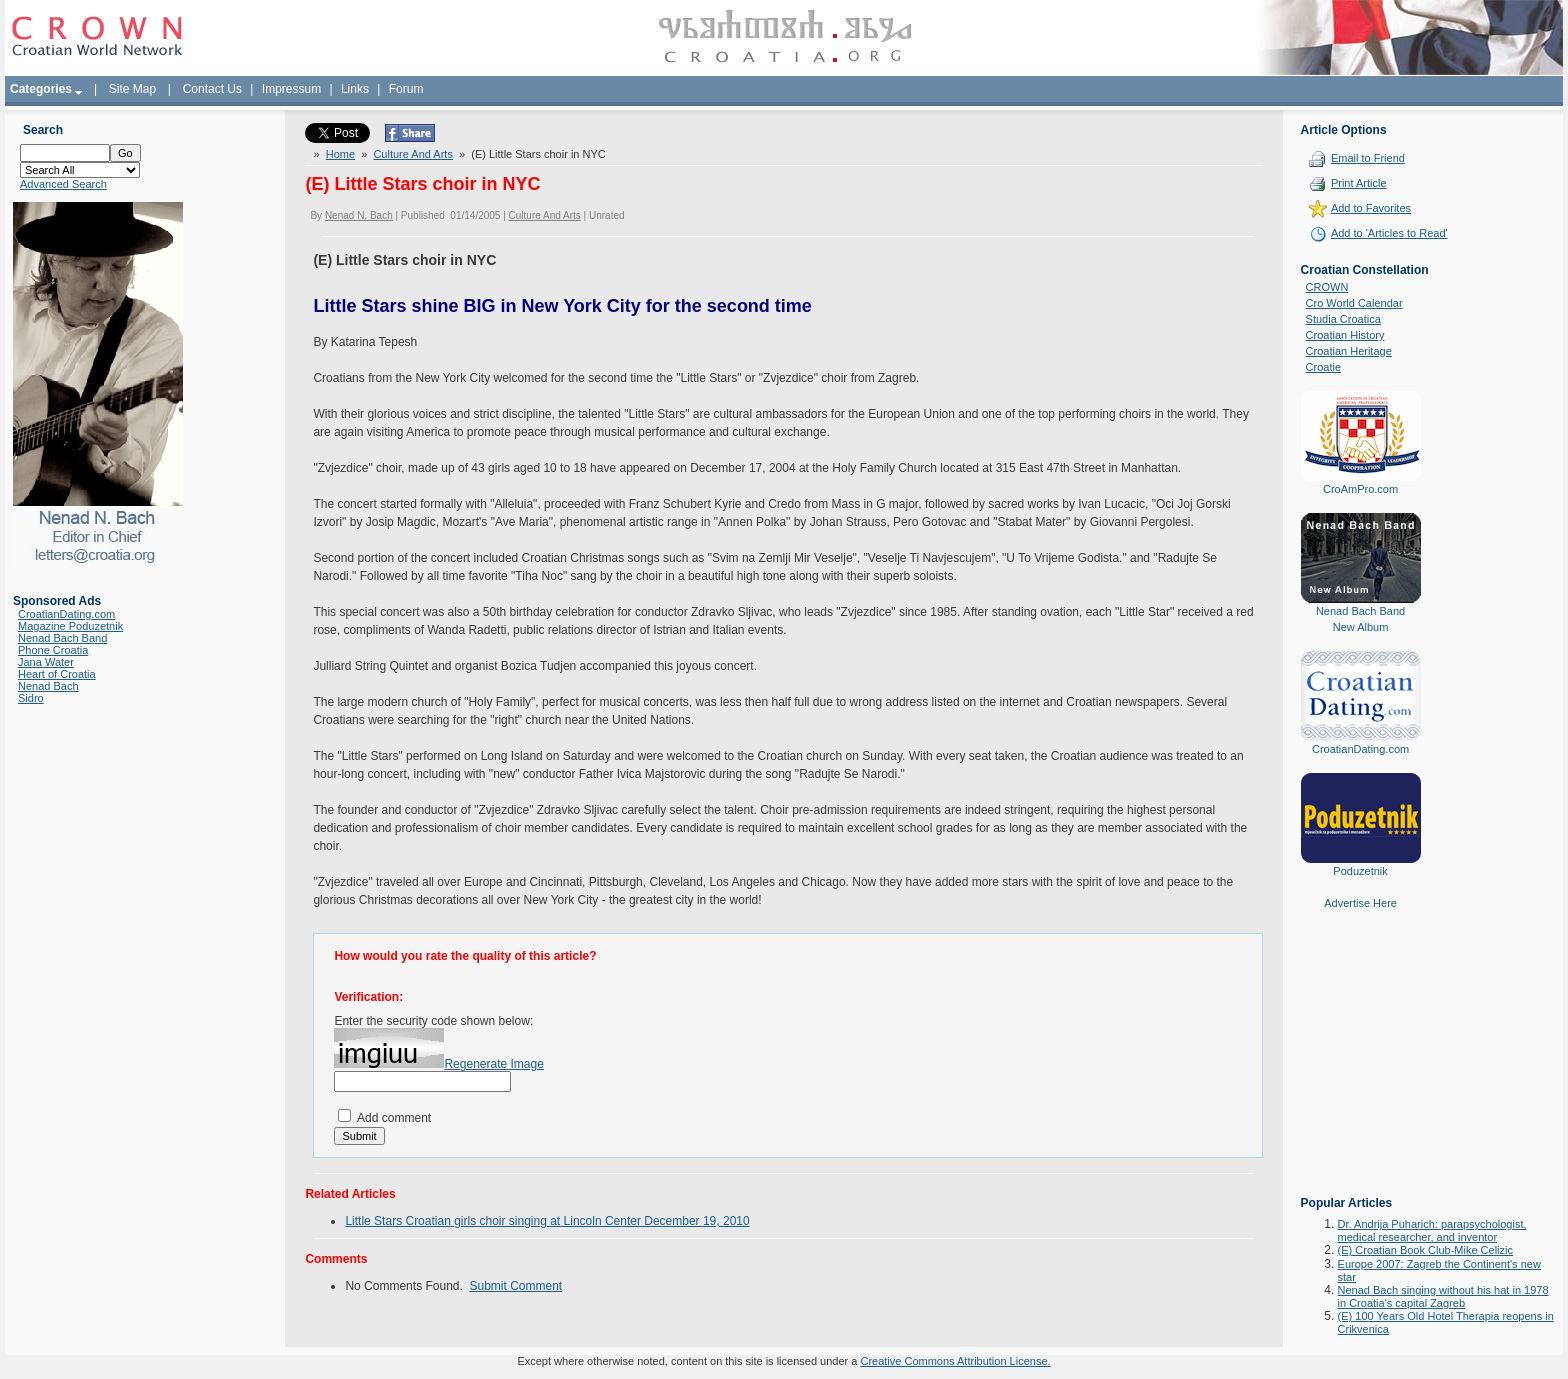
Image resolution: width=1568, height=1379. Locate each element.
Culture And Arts (413, 154)
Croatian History (1345, 335)
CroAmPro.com (1360, 489)
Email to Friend (1368, 158)
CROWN (1327, 287)
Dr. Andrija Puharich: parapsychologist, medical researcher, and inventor (1432, 1230)
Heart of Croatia (57, 674)
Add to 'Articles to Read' (1389, 233)
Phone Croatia (53, 650)
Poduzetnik (1360, 871)
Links (355, 89)
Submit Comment (516, 1286)
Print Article (1359, 183)
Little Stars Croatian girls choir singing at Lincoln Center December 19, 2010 (547, 1221)
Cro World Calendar (1354, 303)
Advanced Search (63, 184)
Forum (406, 89)
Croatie (1323, 367)
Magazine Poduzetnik (70, 626)
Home (340, 154)
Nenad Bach (48, 686)
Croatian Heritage (1349, 351)
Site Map (132, 89)
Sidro (31, 698)
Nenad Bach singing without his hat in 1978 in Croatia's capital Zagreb (1443, 1296)
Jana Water (46, 662)
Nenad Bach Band (62, 638)
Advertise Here (1360, 903)
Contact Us (212, 89)
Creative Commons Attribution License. (955, 1361)
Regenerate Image (493, 1064)
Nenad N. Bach (359, 215)
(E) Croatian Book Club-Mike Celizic (1425, 1250)
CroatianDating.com (66, 614)
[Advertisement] (1361, 1067)
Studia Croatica (1343, 319)
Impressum (291, 89)
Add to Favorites (1371, 208)
